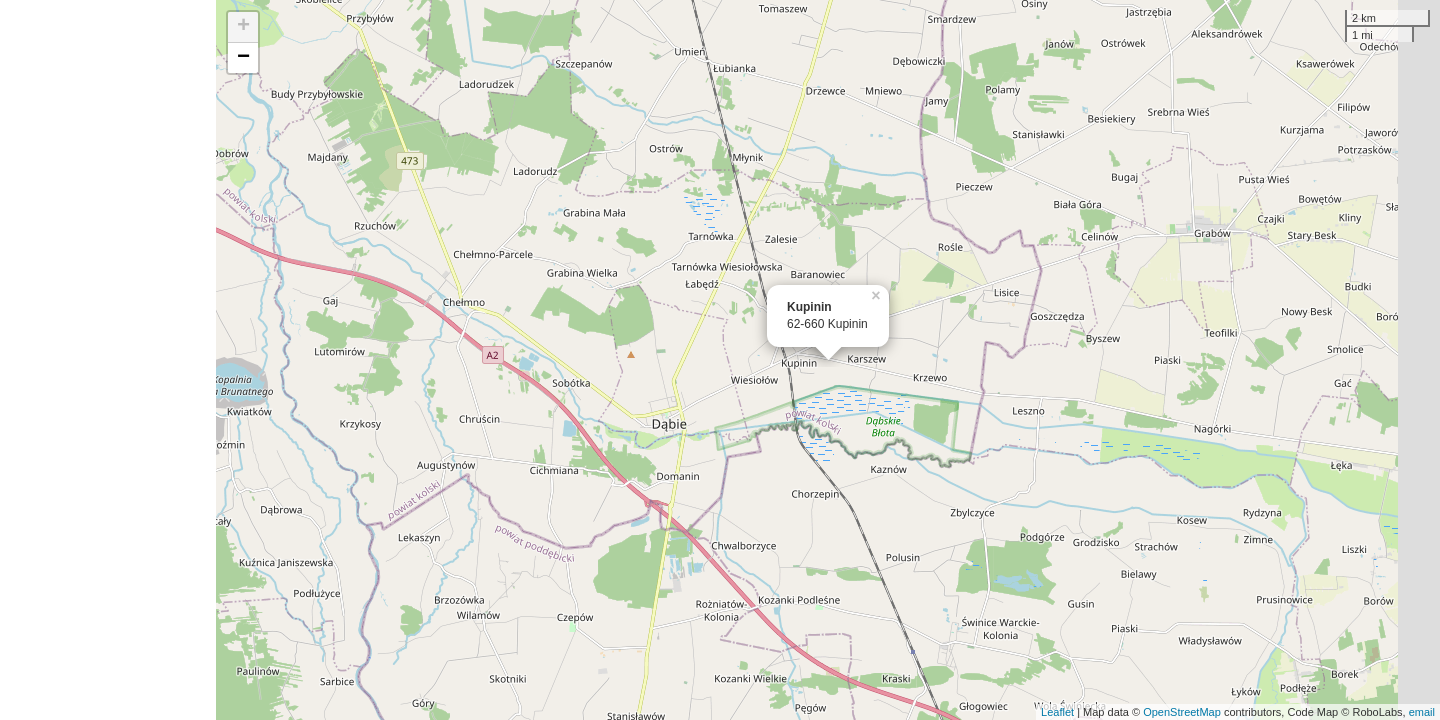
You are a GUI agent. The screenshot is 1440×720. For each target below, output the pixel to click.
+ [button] (243, 27)
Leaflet (1057, 712)
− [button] (243, 58)
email (1422, 712)
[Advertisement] (108, 360)
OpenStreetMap (1182, 712)
